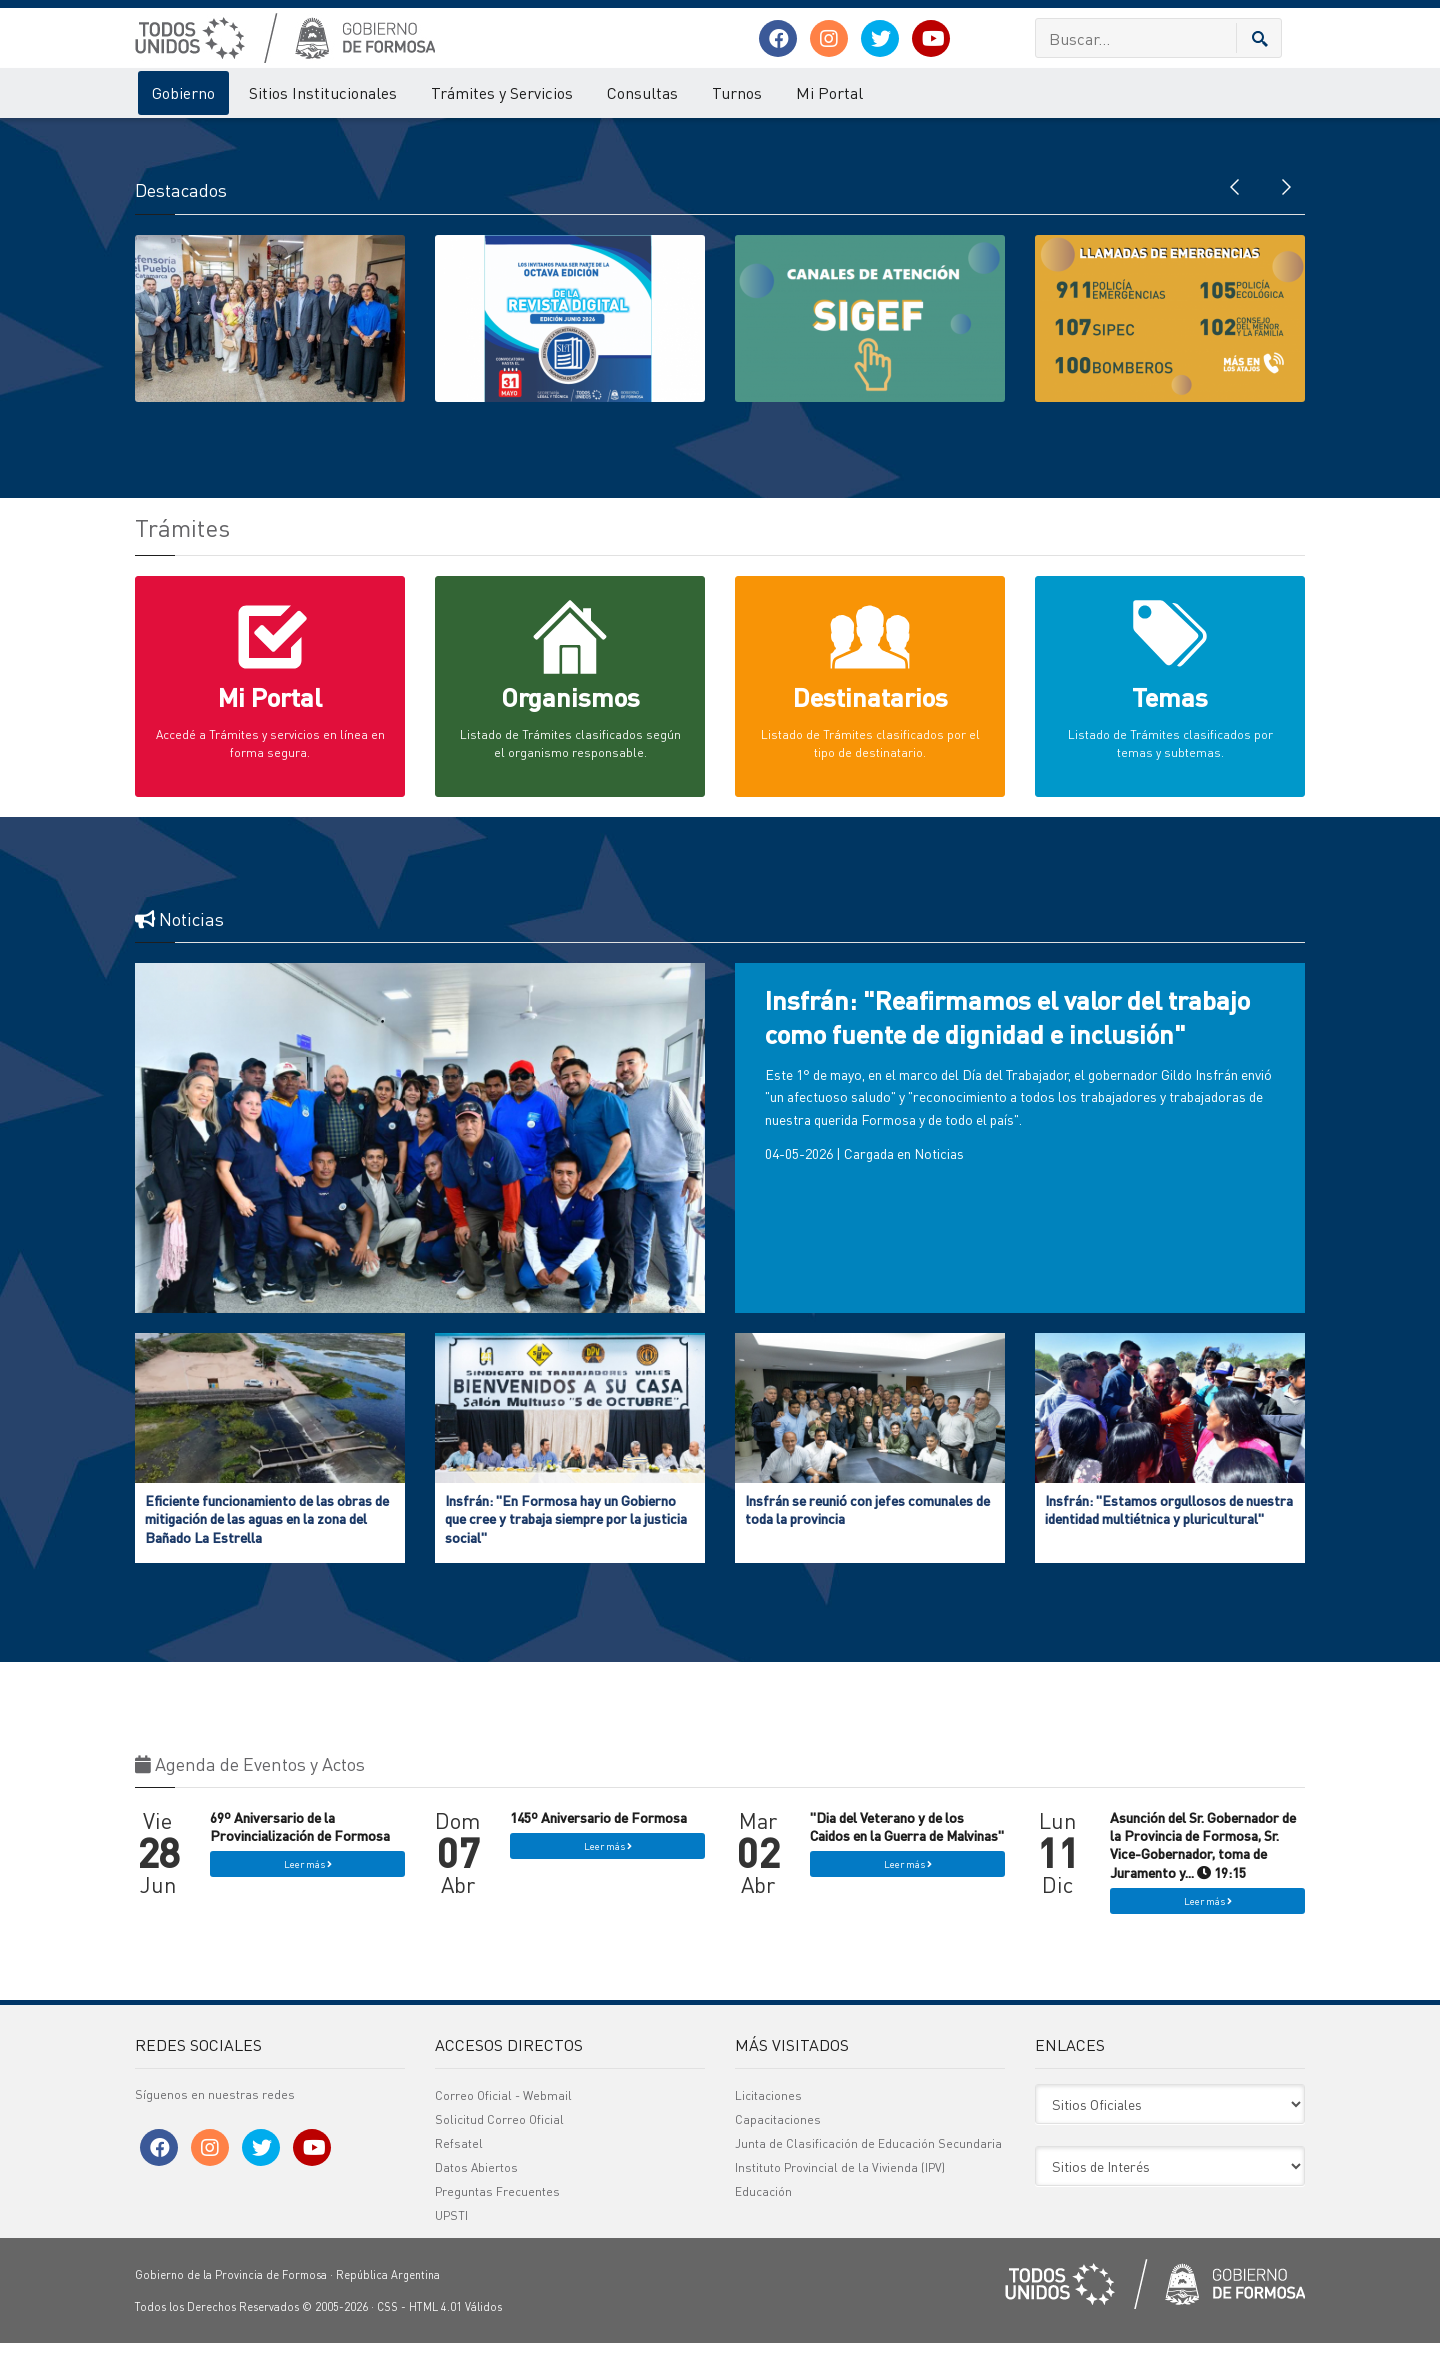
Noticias (939, 1183)
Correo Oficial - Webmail (503, 2124)
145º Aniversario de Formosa (598, 1847)
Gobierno (183, 92)
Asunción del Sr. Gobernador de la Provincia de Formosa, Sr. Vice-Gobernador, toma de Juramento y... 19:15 (1203, 1874)
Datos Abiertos (476, 2196)
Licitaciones (768, 2124)
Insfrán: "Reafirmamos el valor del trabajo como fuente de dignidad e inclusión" (1007, 1046)
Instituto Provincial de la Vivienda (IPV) (840, 2196)
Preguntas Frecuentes (497, 2220)
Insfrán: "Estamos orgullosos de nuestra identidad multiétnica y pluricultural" (1169, 1539)
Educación (763, 2220)
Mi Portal (829, 92)
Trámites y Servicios (502, 92)
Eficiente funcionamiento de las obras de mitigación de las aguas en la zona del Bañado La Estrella (267, 1548)
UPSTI (451, 2244)
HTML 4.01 (435, 2336)
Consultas (642, 92)
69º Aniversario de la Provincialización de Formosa (300, 1856)
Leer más (308, 1894)
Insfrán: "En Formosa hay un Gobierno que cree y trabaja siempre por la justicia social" (566, 1548)
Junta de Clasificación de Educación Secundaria (868, 2172)
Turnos (737, 92)
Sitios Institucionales (323, 92)
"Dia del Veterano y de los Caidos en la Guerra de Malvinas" (907, 1856)
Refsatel (459, 2172)
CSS (387, 2336)
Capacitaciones (778, 2148)
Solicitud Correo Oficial (499, 2148)
